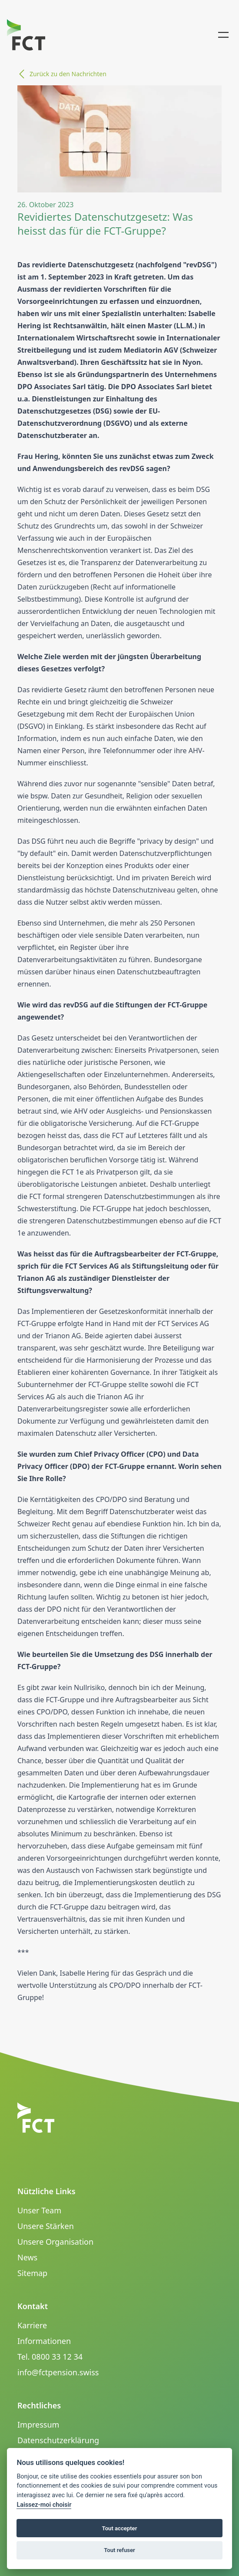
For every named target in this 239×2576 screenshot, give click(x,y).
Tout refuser (119, 2550)
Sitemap (32, 2273)
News (27, 2257)
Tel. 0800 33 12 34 (50, 2356)
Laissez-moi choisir (44, 2505)
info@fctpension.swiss (58, 2372)
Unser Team (39, 2210)
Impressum (38, 2424)
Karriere (32, 2325)
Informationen (44, 2341)
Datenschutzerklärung (58, 2440)
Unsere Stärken (45, 2226)
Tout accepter (119, 2528)
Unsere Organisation (55, 2241)
